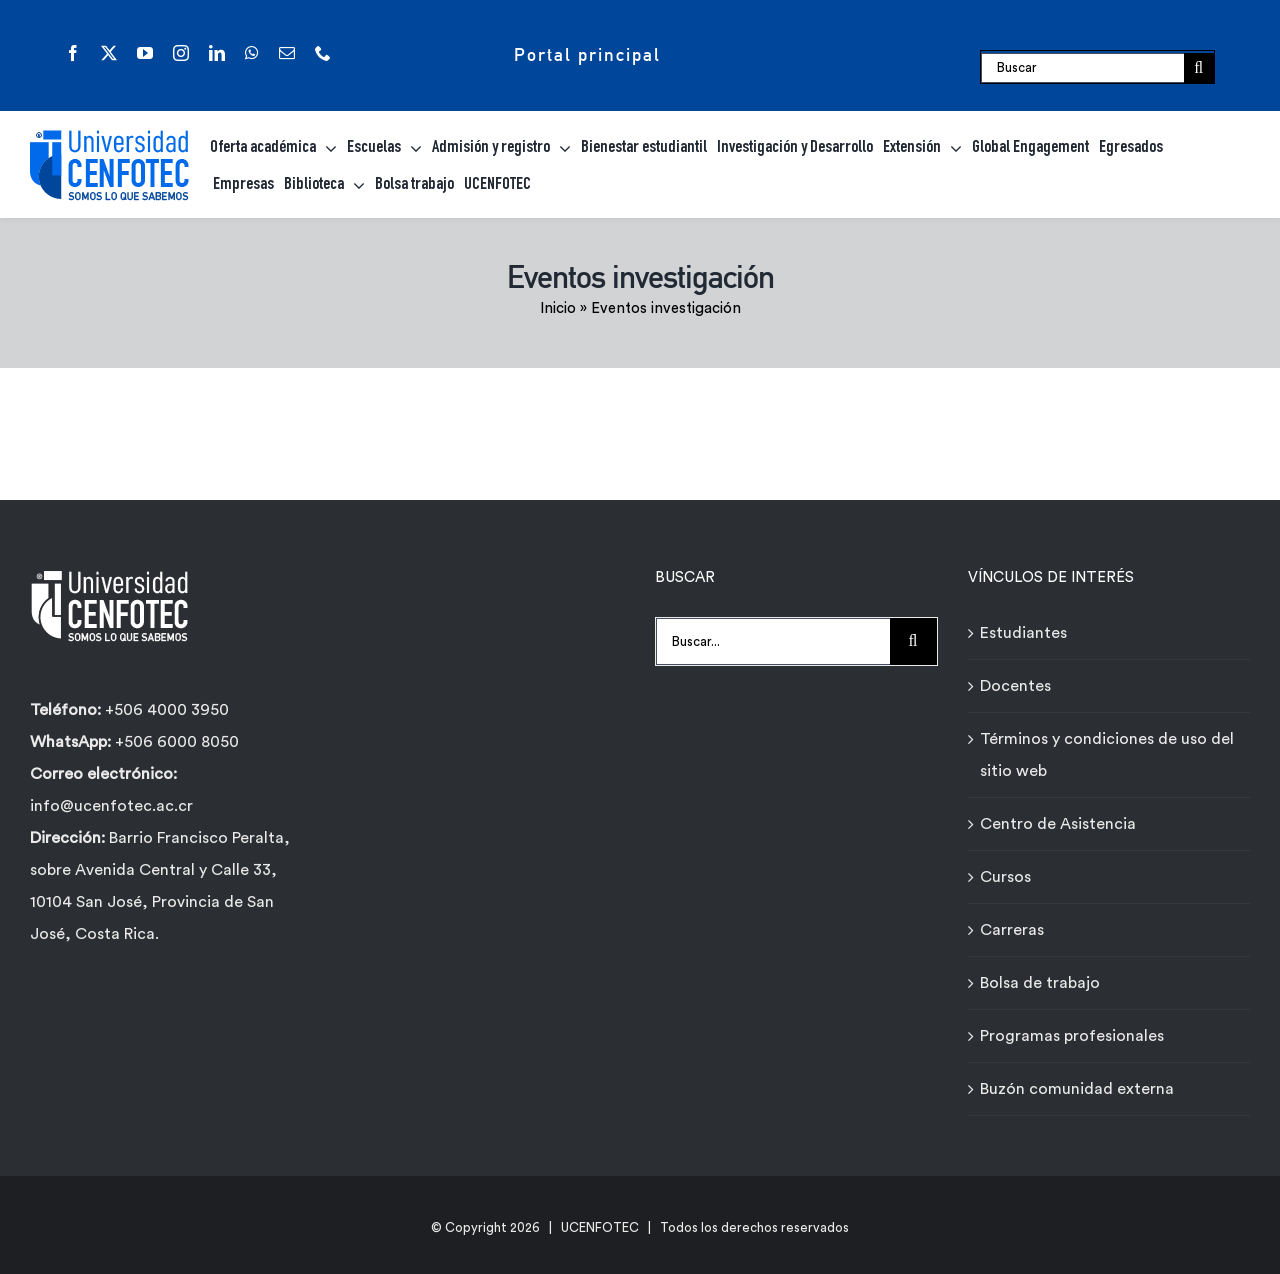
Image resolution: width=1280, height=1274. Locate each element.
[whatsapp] (252, 53)
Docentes (1015, 686)
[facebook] (73, 53)
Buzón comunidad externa (1077, 1089)
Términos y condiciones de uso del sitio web (1107, 755)
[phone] (323, 53)
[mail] (287, 53)
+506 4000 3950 (167, 710)
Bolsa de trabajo (1040, 983)
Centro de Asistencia (1058, 824)
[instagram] (181, 53)
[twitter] (109, 53)
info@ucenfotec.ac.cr (111, 806)
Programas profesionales (1072, 1036)
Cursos (1005, 877)
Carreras (1012, 930)
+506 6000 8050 (175, 742)
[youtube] (145, 53)
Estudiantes (1023, 633)
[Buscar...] (773, 641)
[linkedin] (217, 53)
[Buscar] (1082, 68)
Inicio (558, 308)
